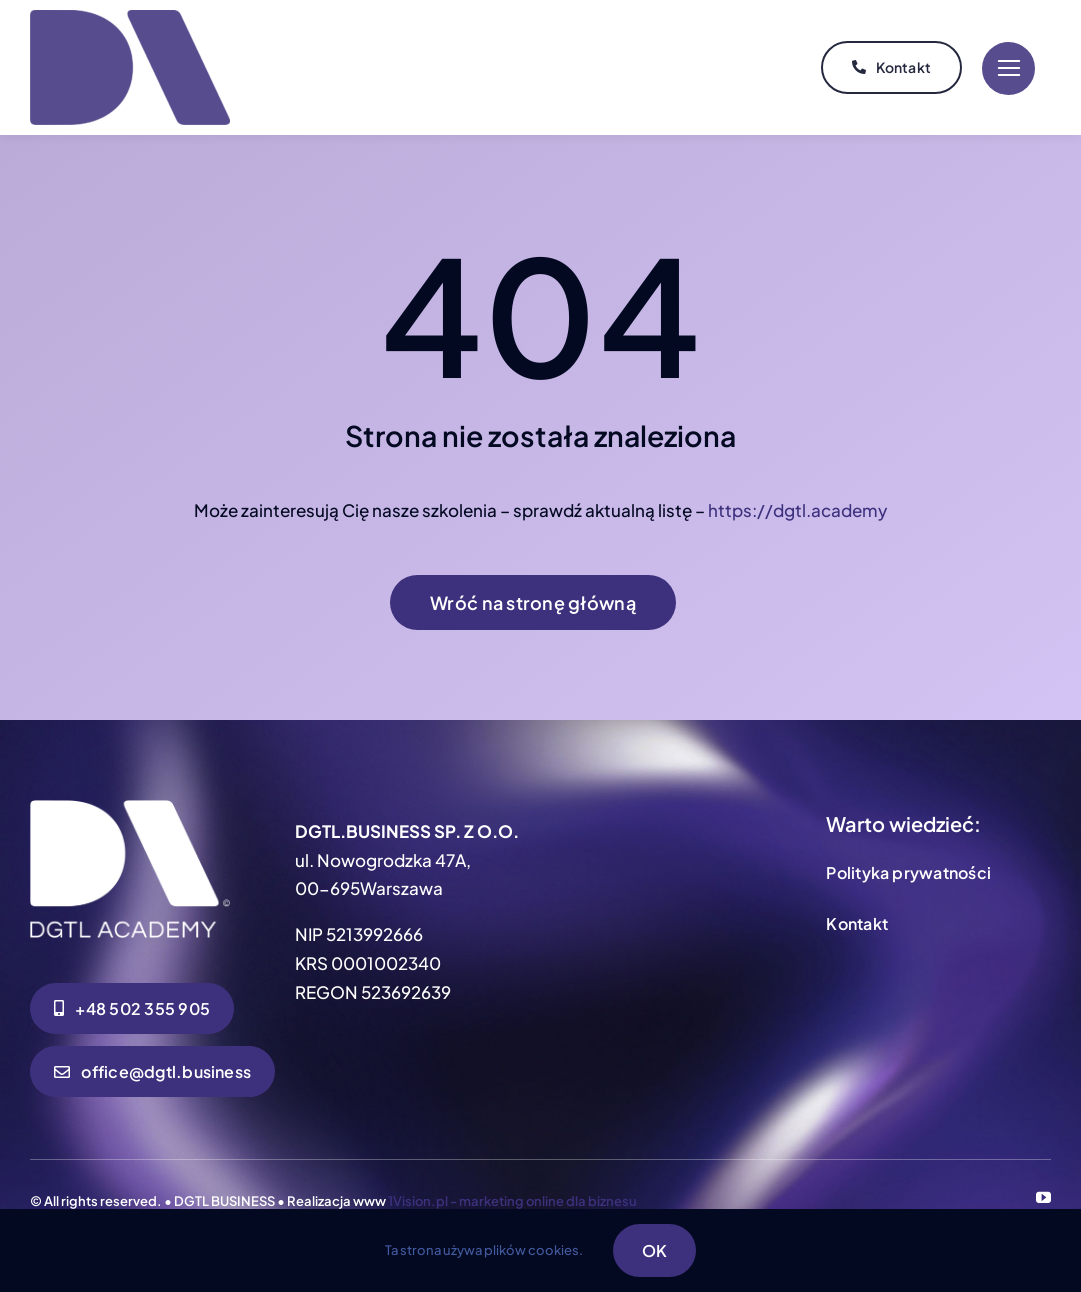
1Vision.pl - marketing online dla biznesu (512, 1201)
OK (654, 1250)
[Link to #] (1008, 68)
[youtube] (1043, 1197)
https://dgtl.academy (797, 510)
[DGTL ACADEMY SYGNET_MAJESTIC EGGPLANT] (130, 18)
